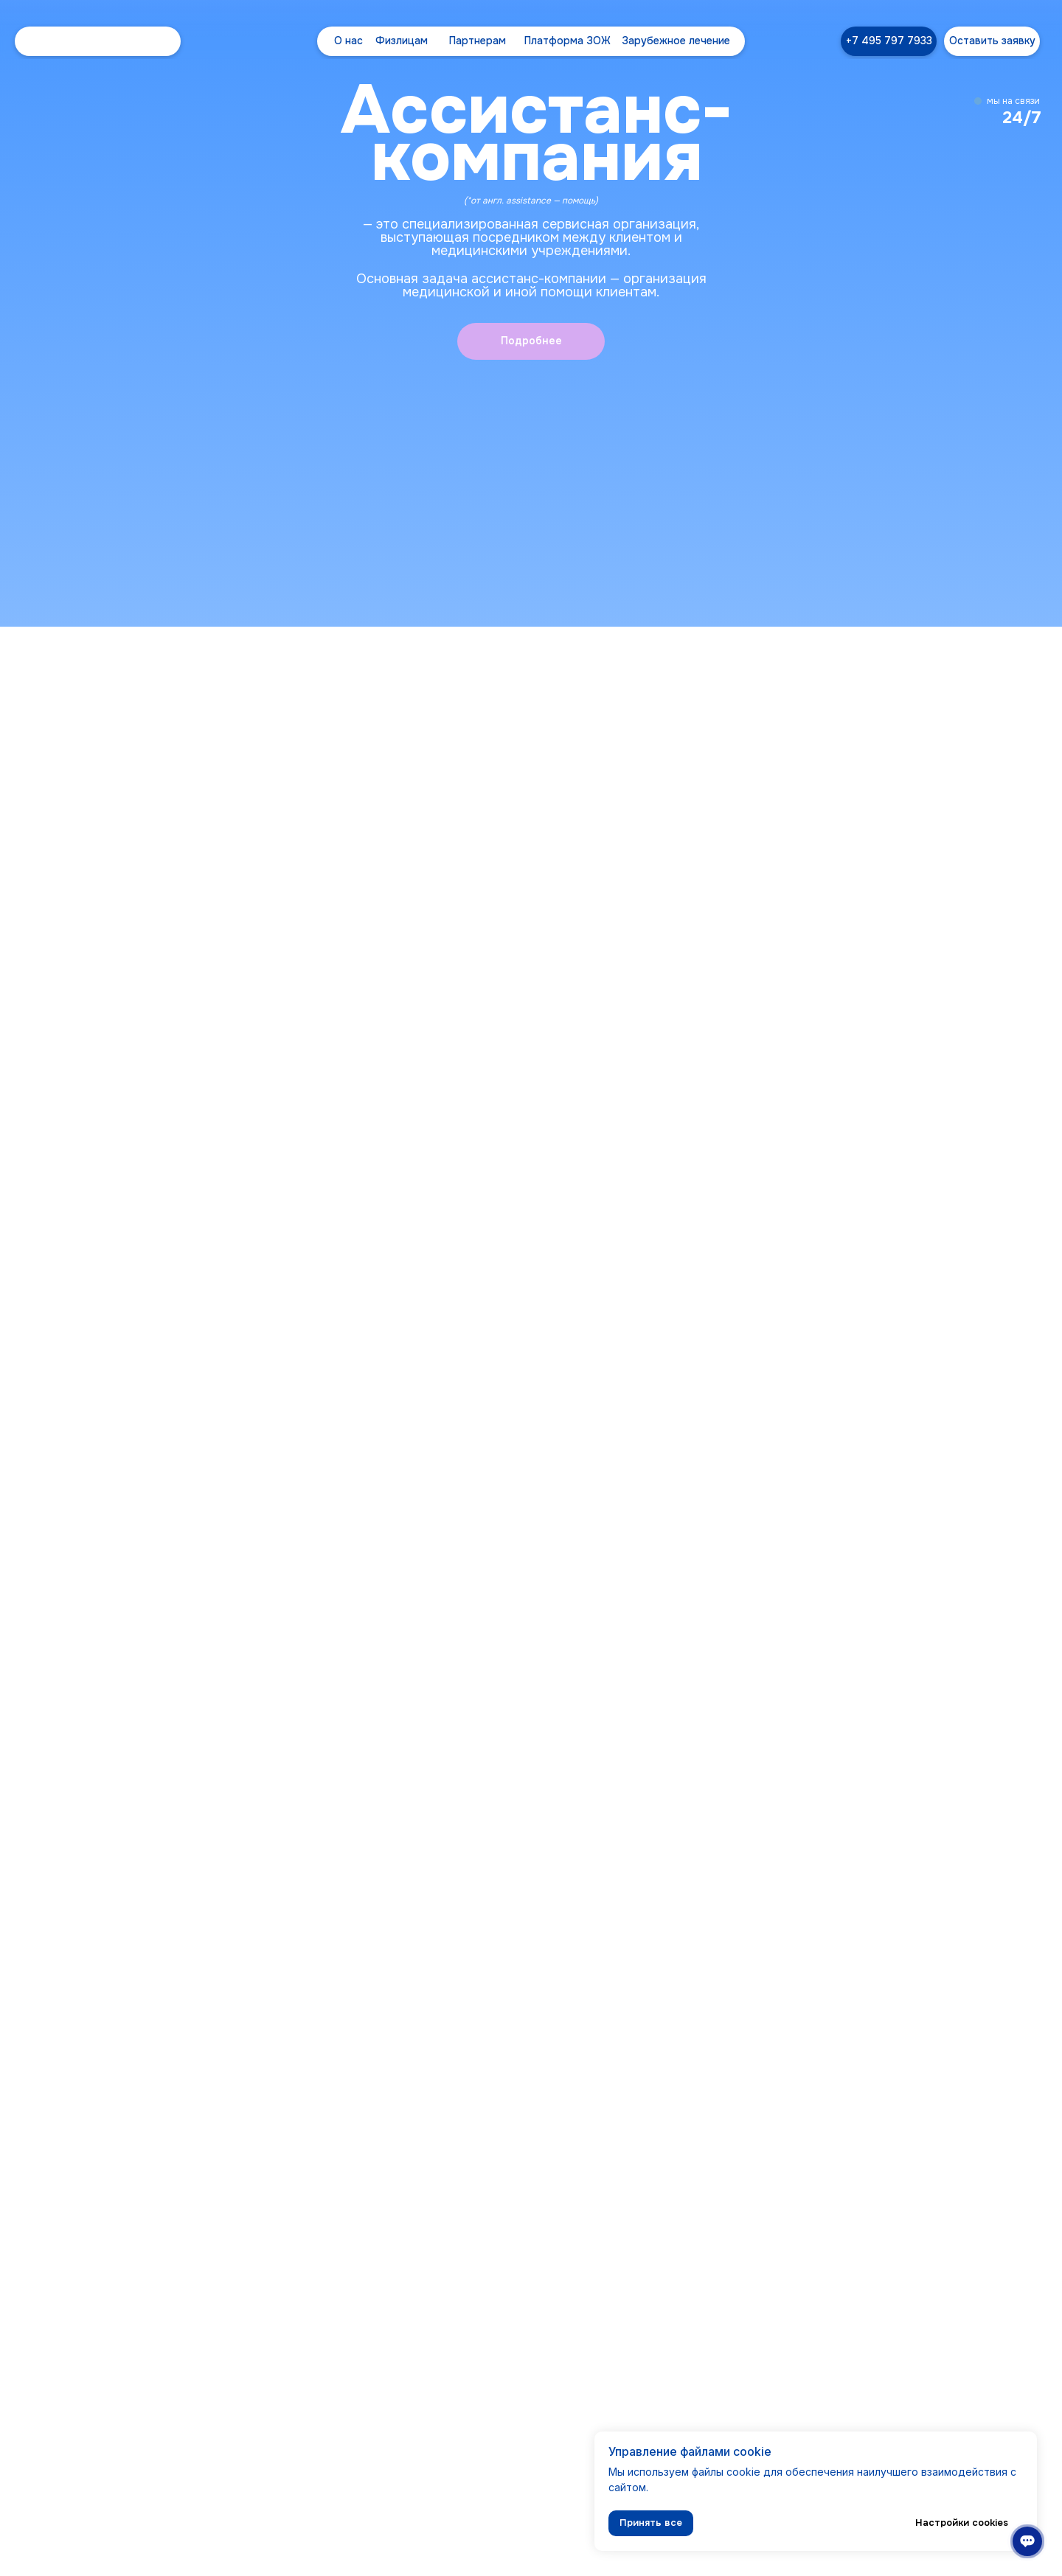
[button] (992, 41)
